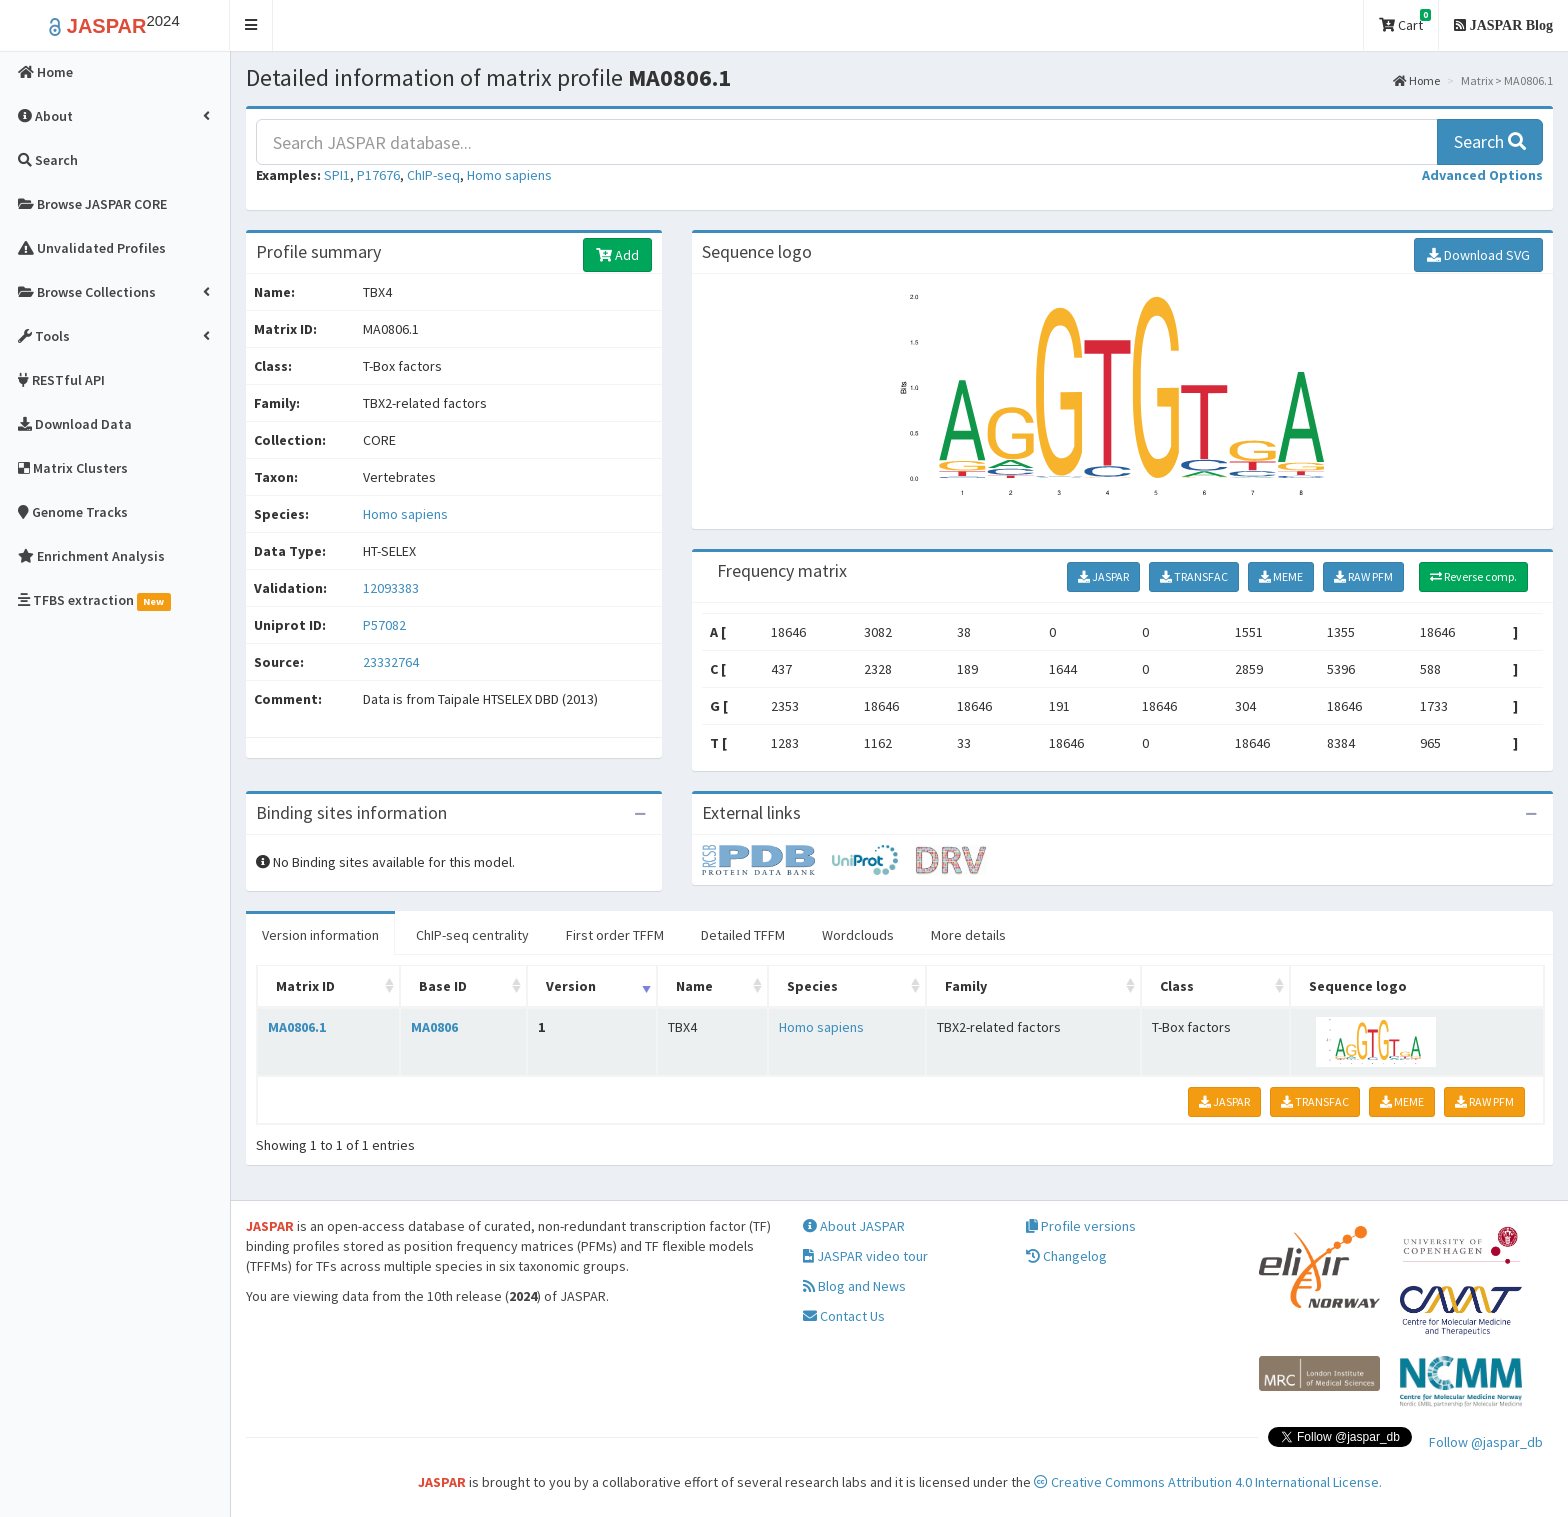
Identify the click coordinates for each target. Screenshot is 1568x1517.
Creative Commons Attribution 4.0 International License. (1208, 1482)
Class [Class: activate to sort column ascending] (1177, 986)
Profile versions (1081, 1226)
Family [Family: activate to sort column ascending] (966, 986)
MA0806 (434, 1027)
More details (968, 935)
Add (617, 255)
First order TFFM (615, 935)
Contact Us (844, 1316)
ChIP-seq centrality (472, 935)
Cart (1405, 21)
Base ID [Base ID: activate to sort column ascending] (443, 986)
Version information (320, 935)
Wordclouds (858, 935)
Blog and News (854, 1286)
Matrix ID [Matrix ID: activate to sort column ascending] (305, 986)
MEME (1281, 576)
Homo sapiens (509, 175)
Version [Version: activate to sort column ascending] (571, 986)
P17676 (378, 175)
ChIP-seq (433, 175)
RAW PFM (1363, 576)
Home (1416, 80)
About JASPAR (854, 1226)
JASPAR (1103, 576)
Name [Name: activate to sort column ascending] (694, 986)
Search (1490, 141)
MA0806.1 (297, 1027)
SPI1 (337, 175)
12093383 (391, 588)
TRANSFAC (1194, 576)
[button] (251, 25)
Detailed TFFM (743, 935)
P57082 (386, 625)
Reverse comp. (1473, 576)
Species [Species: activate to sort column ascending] (812, 986)
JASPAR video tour (865, 1256)
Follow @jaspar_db (1486, 1442)
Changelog (1066, 1256)
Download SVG (1478, 255)
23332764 (391, 662)
